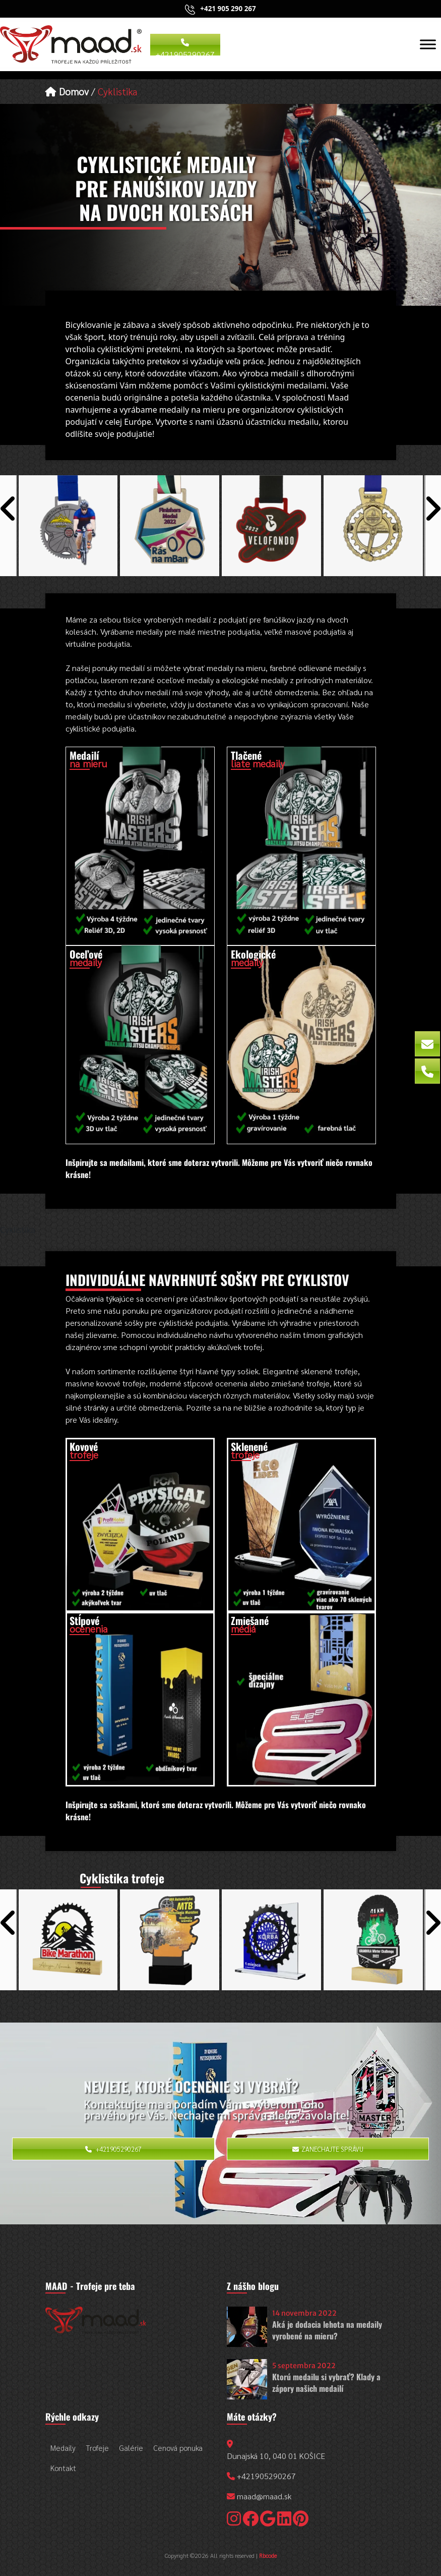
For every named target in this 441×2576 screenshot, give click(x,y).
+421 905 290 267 (228, 8)
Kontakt (63, 2468)
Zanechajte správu (327, 2149)
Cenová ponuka (178, 2447)
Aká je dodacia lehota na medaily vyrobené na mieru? (327, 2330)
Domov (67, 91)
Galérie (131, 2447)
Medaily (63, 2447)
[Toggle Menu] (428, 44)
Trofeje (97, 2447)
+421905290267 (185, 47)
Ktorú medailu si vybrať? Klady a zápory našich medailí (326, 2382)
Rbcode (268, 2555)
